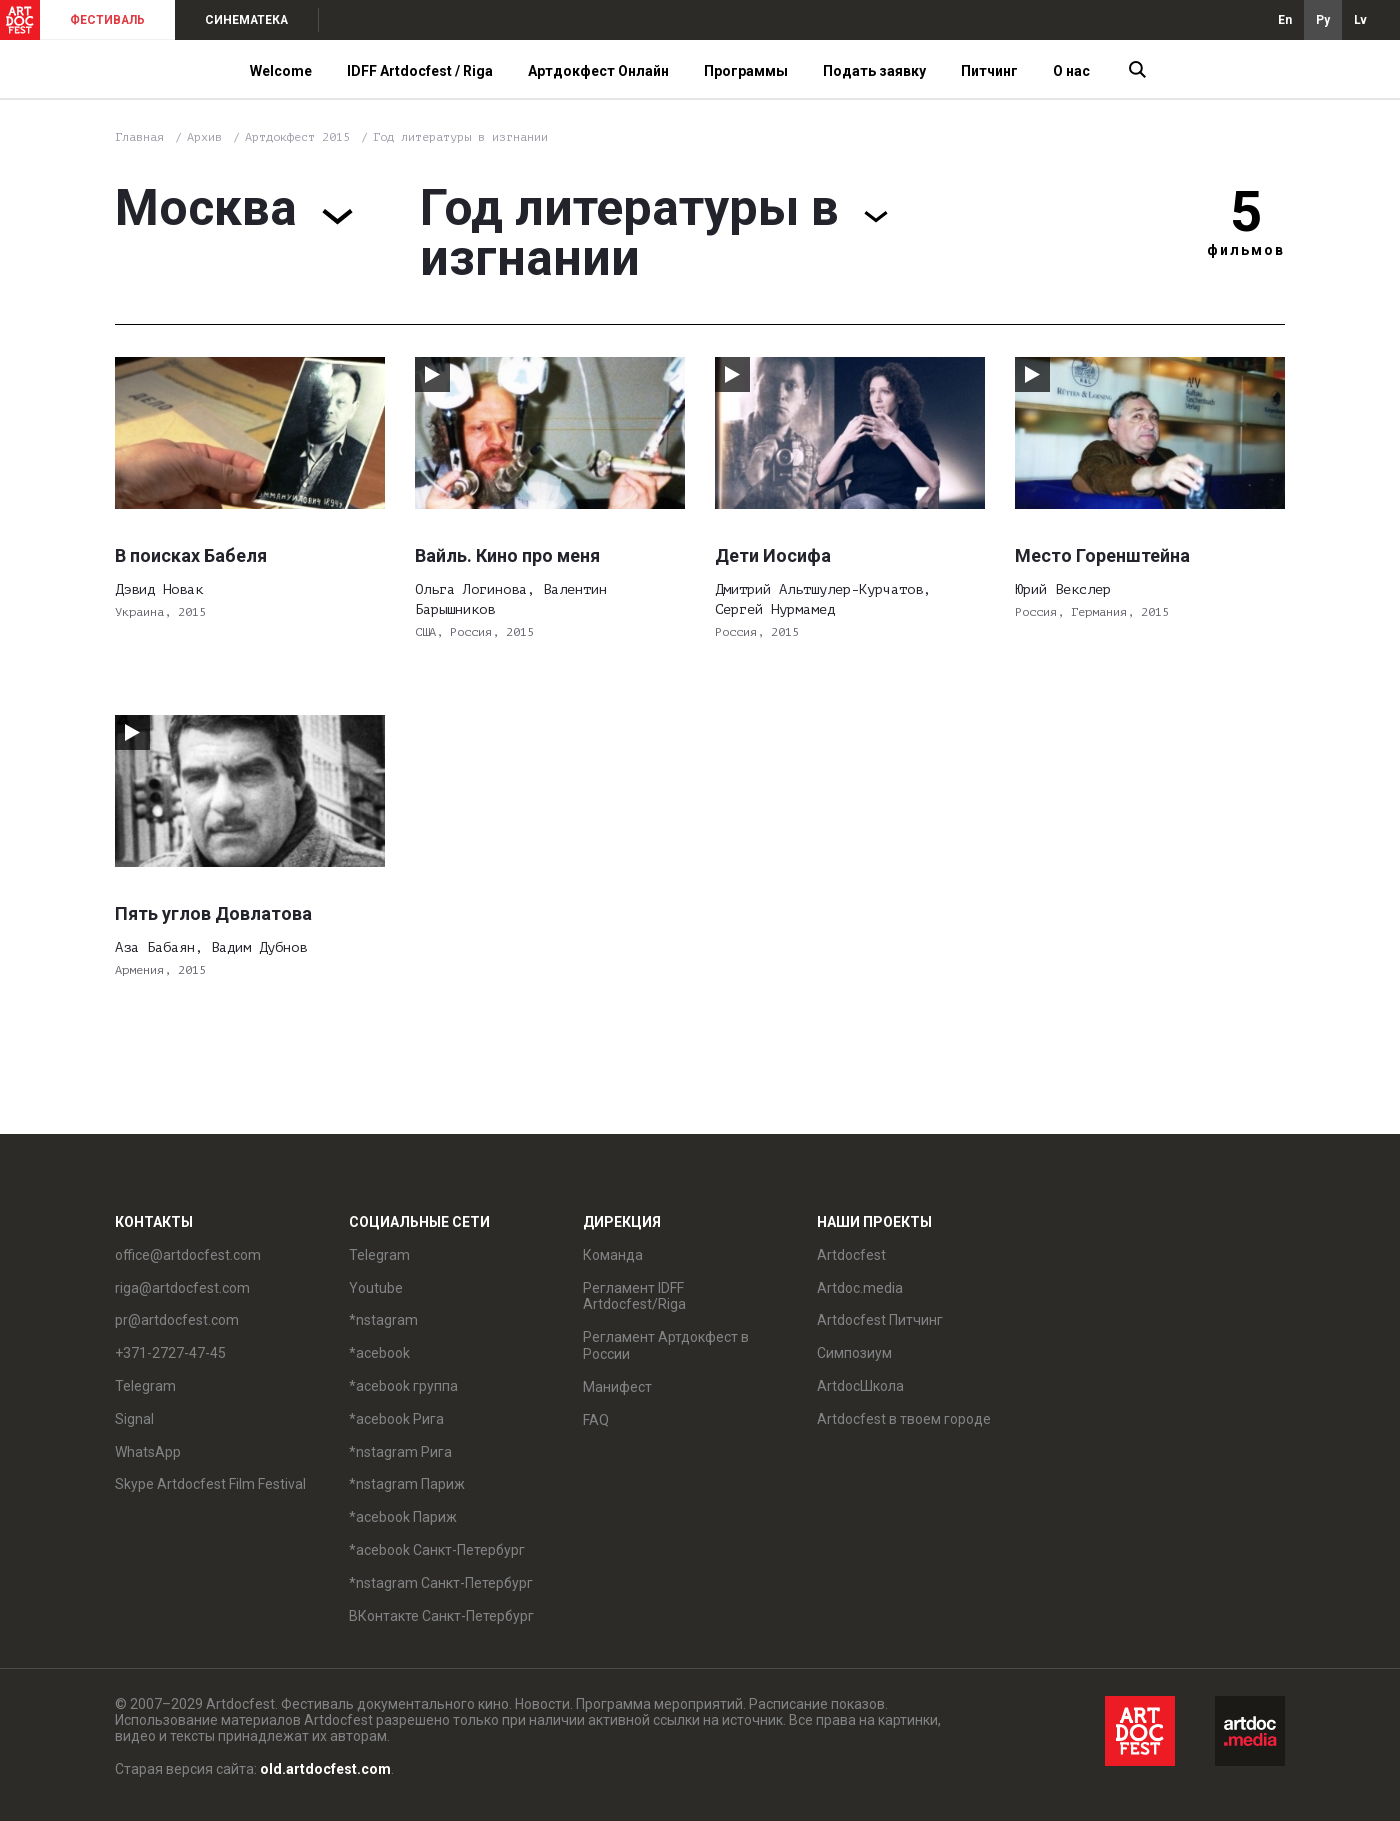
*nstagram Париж (407, 1484)
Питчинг (989, 71)
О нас (1071, 71)
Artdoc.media (860, 1288)
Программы (746, 71)
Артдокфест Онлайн (598, 71)
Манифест (617, 1387)
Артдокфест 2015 (301, 137)
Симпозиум (854, 1353)
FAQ (596, 1420)
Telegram (145, 1386)
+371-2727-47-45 (170, 1353)
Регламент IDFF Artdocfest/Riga (634, 1296)
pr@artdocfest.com (177, 1320)
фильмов (1246, 250)
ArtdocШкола (860, 1386)
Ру (1323, 20)
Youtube (376, 1288)
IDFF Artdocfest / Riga (420, 71)
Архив (204, 137)
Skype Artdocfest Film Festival (210, 1484)
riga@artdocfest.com (182, 1288)
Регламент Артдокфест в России (666, 1345)
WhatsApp (148, 1452)
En (1285, 20)
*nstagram (383, 1320)
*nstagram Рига (400, 1452)
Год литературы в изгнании (460, 137)
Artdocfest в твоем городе (904, 1419)
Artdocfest (851, 1255)
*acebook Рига (396, 1419)
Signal (134, 1419)
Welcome (281, 71)
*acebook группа (403, 1386)
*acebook (379, 1353)
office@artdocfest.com (188, 1255)
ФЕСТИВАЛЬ (107, 20)
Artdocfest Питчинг (880, 1320)
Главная (139, 137)
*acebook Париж (403, 1517)
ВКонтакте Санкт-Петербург (441, 1616)
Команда (613, 1255)
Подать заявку (874, 71)
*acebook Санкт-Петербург (437, 1550)
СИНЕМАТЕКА (246, 20)
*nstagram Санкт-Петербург (441, 1583)
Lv (1360, 20)
